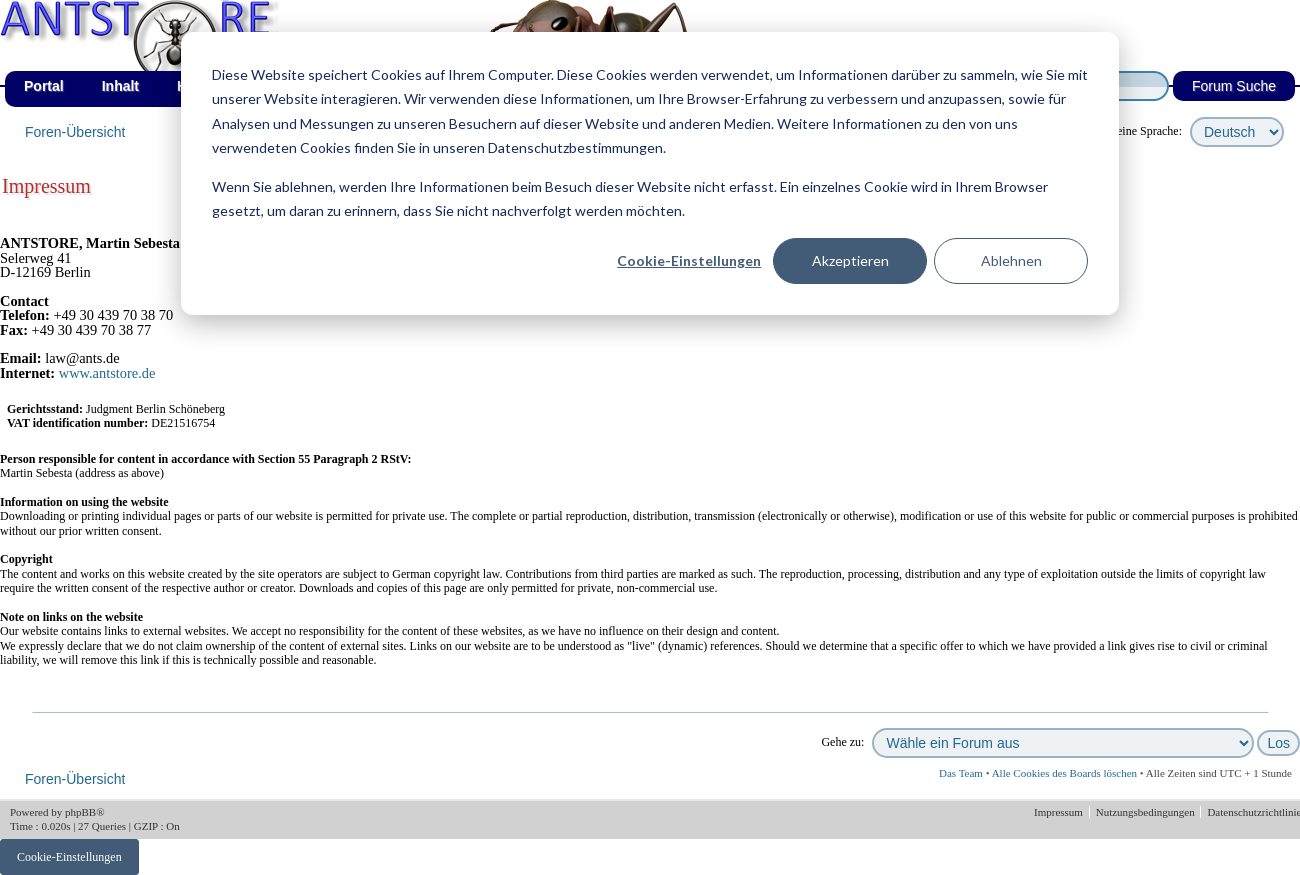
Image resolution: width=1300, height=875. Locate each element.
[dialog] (650, 173)
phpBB (80, 812)
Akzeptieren (850, 260)
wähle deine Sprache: (1130, 131)
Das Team (961, 773)
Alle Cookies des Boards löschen (1064, 773)
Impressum (1060, 812)
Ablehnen (1011, 260)
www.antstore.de (107, 373)
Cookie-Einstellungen (689, 260)
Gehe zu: (842, 742)
